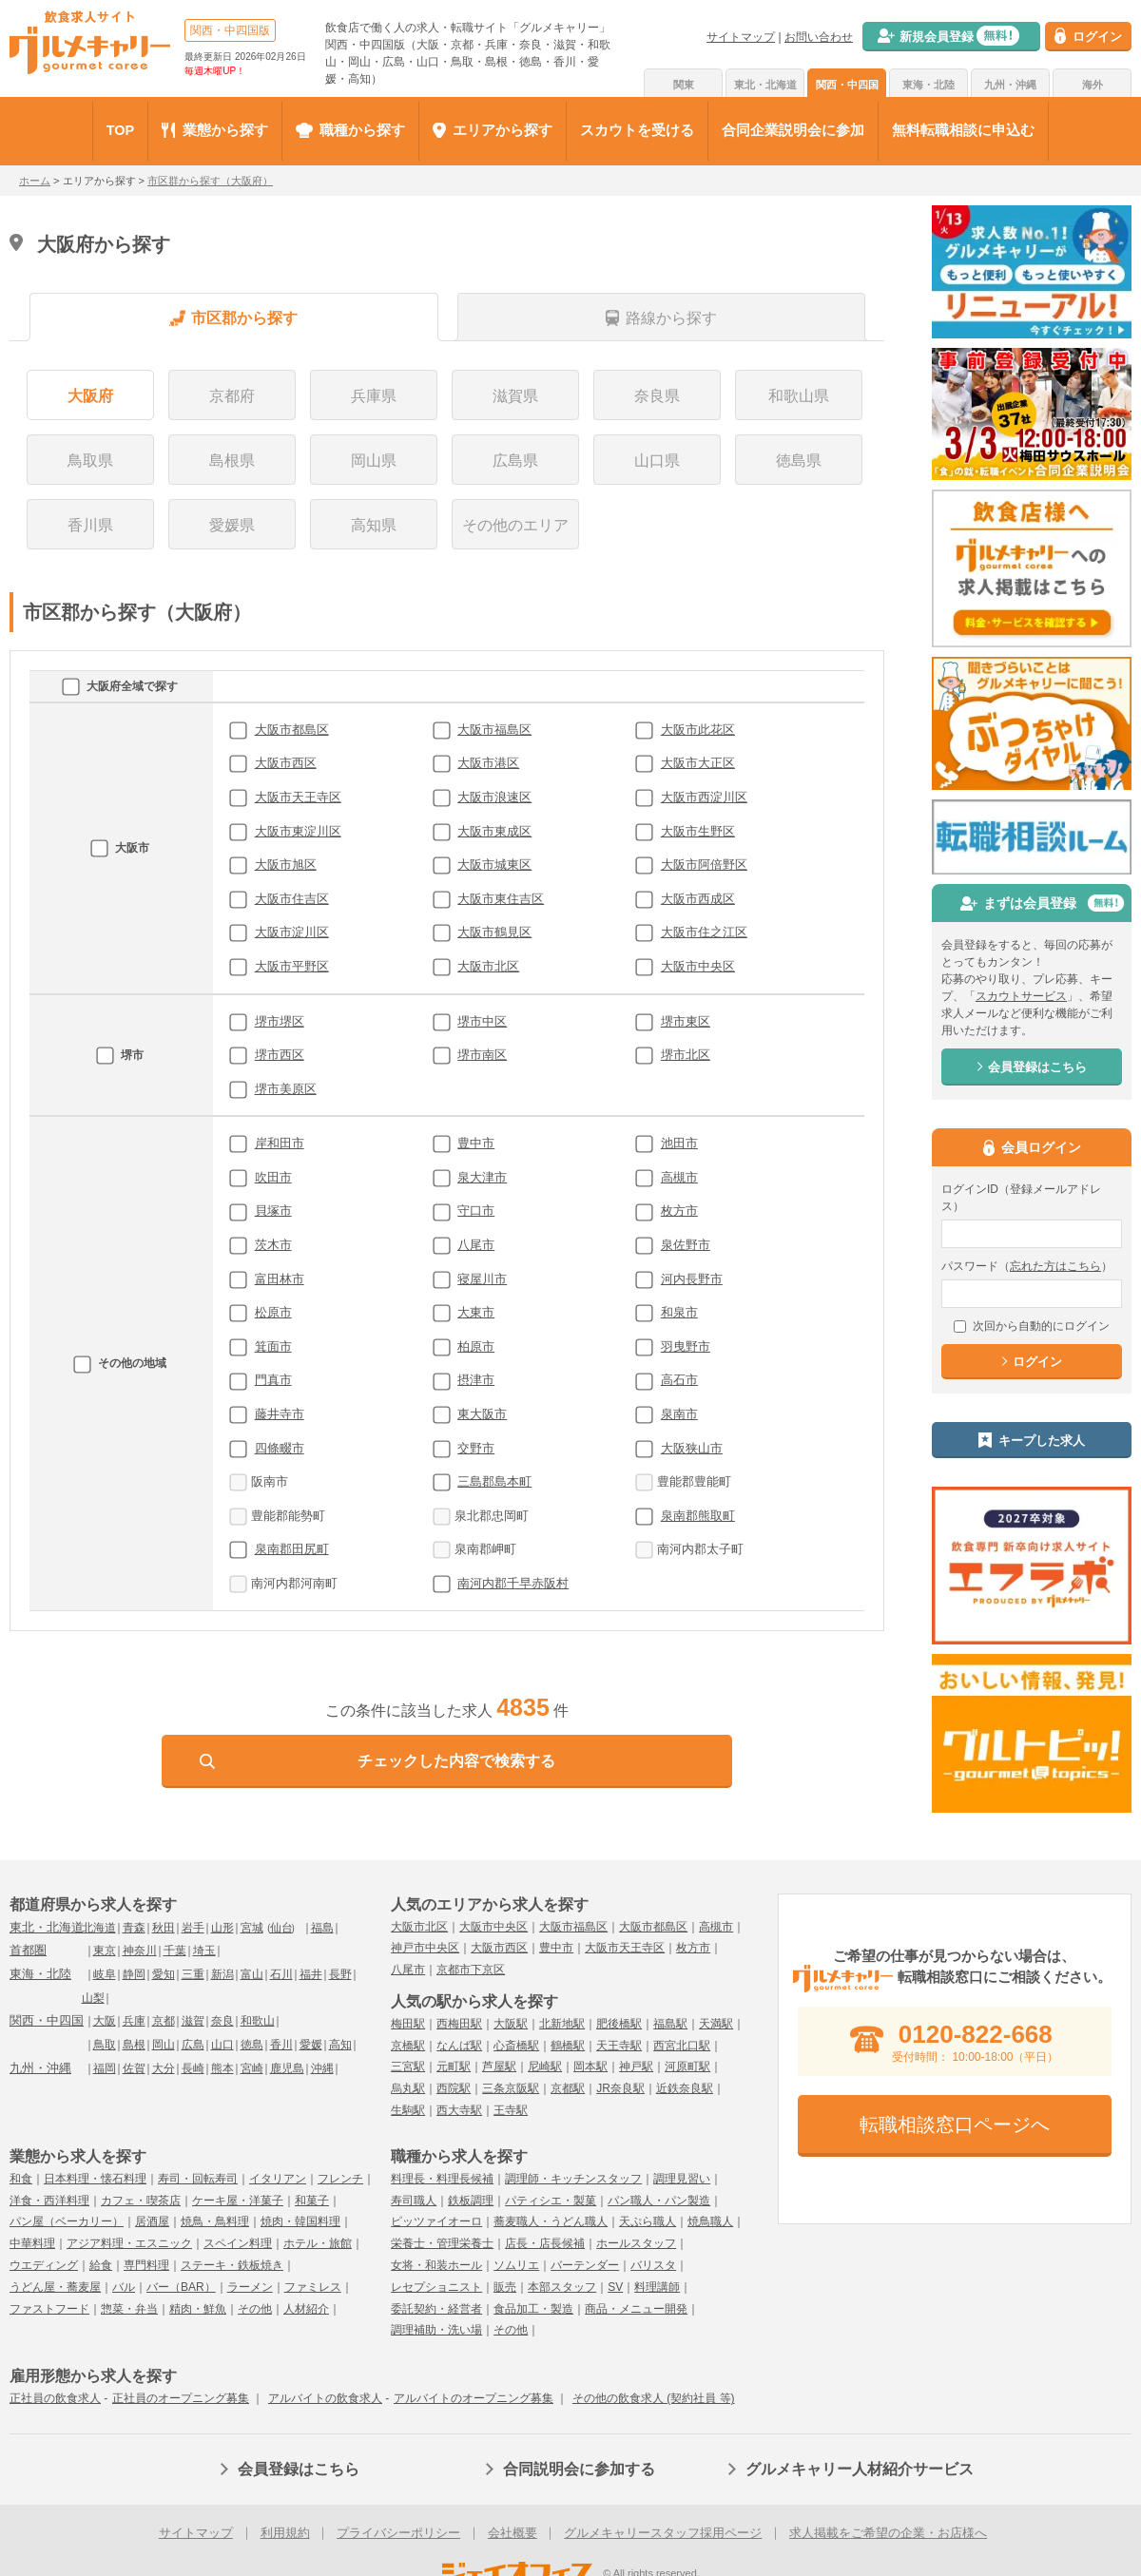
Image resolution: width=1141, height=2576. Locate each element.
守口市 (475, 1210)
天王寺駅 (619, 2045)
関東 (683, 84)
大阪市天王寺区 (298, 797)
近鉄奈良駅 (684, 2088)
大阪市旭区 (286, 864)
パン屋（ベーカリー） (67, 2221)
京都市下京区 (470, 1969)
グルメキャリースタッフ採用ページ (663, 2533)
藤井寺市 (279, 1414)
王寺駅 (510, 2110)
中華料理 (32, 2243)
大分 (163, 2068)
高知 (340, 2044)
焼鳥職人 (710, 2221)
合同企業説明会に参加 (793, 130)
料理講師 (657, 2287)
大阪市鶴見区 (494, 932)
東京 (104, 1950)
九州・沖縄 (1010, 84)
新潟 (222, 1974)
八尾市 (475, 1245)
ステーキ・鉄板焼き (232, 2265)
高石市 (679, 1380)
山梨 (93, 1998)
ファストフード (49, 2309)
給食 (100, 2265)
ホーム (34, 180)
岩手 (193, 1927)
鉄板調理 (470, 2200)
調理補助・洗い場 (436, 2329)
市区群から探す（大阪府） (210, 180)
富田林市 (279, 1279)
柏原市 (475, 1346)
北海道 (99, 1927)
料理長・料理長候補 (442, 2178)
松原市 (273, 1312)
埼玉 (204, 1950)
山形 (222, 1927)
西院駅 (453, 2088)
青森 (134, 1927)
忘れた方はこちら (1055, 1266)
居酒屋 (152, 2221)
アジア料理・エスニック (129, 2243)
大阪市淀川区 (292, 932)
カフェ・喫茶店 (141, 2200)
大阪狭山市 (692, 1448)
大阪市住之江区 (704, 932)
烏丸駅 (408, 2088)
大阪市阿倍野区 (704, 864)
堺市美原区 (286, 1089)
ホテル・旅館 (317, 2243)
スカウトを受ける (637, 130)
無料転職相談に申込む (963, 130)
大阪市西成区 (698, 899)
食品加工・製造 (533, 2309)
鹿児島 (287, 2068)
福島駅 (670, 2023)
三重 (193, 1974)
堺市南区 (482, 1055)
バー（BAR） (181, 2287)
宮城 (252, 1927)
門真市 (273, 1380)
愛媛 (311, 2044)
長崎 (193, 2068)
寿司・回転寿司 (198, 2178)
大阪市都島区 (292, 729)
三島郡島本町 (494, 1481)
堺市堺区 (279, 1021)
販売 (504, 2287)
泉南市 (679, 1414)
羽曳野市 (685, 1346)
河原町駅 (687, 2066)
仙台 (281, 1927)
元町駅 (453, 2066)
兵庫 (134, 2021)
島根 (134, 2044)
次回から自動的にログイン (1032, 1326)
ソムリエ (516, 2265)
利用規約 (285, 2533)
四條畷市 (279, 1448)
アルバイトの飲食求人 (325, 2398)
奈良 (222, 2021)
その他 (255, 2309)
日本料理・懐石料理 (95, 2178)
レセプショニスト (436, 2287)
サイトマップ (740, 37)
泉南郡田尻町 (292, 1549)
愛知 (163, 1974)
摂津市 (475, 1380)
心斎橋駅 (516, 2045)
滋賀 (193, 2021)
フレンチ (340, 2178)
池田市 (679, 1143)
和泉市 (679, 1312)
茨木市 (273, 1245)
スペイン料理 (237, 2243)
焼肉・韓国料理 (300, 2221)
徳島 (252, 2044)
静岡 (134, 1974)
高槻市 (679, 1177)
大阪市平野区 (292, 966)
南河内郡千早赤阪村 (513, 1583)
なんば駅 (459, 2045)
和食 (21, 2178)
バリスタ (653, 2265)
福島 (322, 1927)
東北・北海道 (765, 84)
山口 (222, 2044)
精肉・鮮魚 (197, 2309)
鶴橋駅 (568, 2045)
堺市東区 (685, 1021)
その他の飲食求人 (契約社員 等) (653, 2398)
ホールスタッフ (636, 2243)
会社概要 (512, 2533)
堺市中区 (482, 1021)
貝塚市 (273, 1210)
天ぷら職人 (647, 2221)
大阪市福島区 (494, 729)
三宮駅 (408, 2066)
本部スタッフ (562, 2287)
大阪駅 (510, 2023)
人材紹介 (306, 2309)
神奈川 (140, 1950)
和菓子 (312, 2200)
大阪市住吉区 (292, 899)
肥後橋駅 (619, 2023)
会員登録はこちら (298, 2469)
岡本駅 (590, 2066)
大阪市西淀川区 (704, 797)
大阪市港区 (488, 763)
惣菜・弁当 (129, 2309)
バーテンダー (585, 2265)
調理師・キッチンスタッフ (573, 2178)
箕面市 (273, 1346)
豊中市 (475, 1143)
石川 (281, 1974)
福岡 (104, 2068)
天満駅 (716, 2023)
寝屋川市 (482, 1279)
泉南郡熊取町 (698, 1516)
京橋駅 (408, 2045)
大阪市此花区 (698, 729)
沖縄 (322, 2068)
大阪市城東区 (494, 864)
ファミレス (312, 2287)
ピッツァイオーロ (436, 2221)
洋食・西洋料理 (49, 2200)
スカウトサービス (1021, 996)
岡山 (163, 2044)
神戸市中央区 (425, 1947)
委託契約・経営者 (436, 2309)
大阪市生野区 (698, 831)
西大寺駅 (459, 2110)
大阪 (104, 2021)
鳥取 (104, 2044)
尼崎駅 (545, 2066)
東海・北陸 (928, 84)
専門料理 (146, 2265)
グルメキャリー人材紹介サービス (859, 2469)
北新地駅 (562, 2023)
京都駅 (568, 2088)
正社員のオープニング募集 (180, 2398)
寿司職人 (413, 2200)
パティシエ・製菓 (550, 2200)
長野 (340, 1974)
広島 (193, 2044)
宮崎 (252, 2068)
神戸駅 (636, 2066)
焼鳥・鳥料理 (215, 2221)
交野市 (475, 1448)
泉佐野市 (685, 1245)
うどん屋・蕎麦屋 (55, 2287)
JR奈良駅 (620, 2088)
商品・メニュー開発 (636, 2309)
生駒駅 (408, 2110)
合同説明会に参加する (579, 2469)
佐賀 (134, 2068)
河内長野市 (692, 1279)
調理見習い (681, 2178)
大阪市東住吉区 (500, 899)
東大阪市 (482, 1414)
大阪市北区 (488, 966)
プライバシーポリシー (398, 2533)
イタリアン (277, 2178)
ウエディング (44, 2265)
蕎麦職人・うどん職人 (550, 2221)
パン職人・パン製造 (659, 2200)
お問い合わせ (818, 37)
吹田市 (273, 1177)
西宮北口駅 (681, 2045)
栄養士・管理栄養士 (442, 2243)
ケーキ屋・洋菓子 (237, 2200)
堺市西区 (279, 1055)
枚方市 (679, 1210)
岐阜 (104, 1974)
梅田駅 (408, 2023)
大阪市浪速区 (494, 797)
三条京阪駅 (510, 2088)
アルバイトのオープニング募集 (473, 2398)
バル (123, 2287)
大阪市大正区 (698, 763)
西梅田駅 (459, 2023)
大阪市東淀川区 (298, 831)
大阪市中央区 (698, 966)
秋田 (163, 1927)
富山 (252, 1974)
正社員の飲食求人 (55, 2398)
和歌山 (258, 2021)
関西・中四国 (847, 84)
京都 (163, 2021)
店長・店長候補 (545, 2243)
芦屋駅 (499, 2066)
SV (615, 2287)
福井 (311, 1974)
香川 (281, 2044)
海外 (1092, 84)
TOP (120, 130)
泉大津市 (482, 1177)
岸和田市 (279, 1143)
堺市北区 (685, 1055)
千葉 (175, 1950)
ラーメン (250, 2287)
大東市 (475, 1312)
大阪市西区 (286, 763)
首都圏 (28, 1950)
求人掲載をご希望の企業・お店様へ (888, 2533)
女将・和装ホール (436, 2265)
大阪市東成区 (494, 831)
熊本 (222, 2068)
